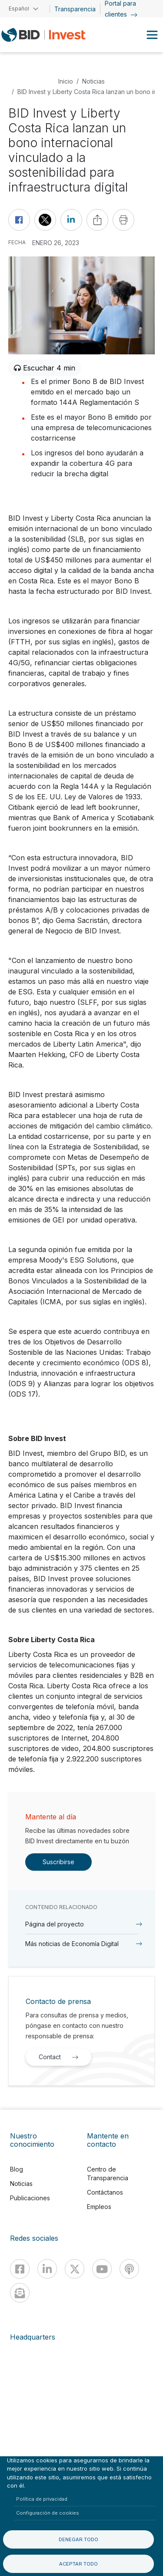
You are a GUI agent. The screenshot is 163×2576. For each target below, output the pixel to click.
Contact (61, 2057)
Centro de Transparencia (107, 2173)
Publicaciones (30, 2198)
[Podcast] (129, 2269)
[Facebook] (20, 2269)
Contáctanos (105, 2192)
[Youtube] (102, 2269)
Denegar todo (78, 2539)
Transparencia (75, 9)
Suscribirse (58, 1861)
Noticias (93, 81)
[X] (74, 2269)
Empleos (99, 2206)
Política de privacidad (41, 2499)
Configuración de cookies (47, 2513)
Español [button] (19, 8)
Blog (16, 2169)
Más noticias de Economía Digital (72, 1943)
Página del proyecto (54, 1924)
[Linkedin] (47, 2269)
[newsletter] (20, 2293)
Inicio (65, 81)
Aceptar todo (78, 2564)
